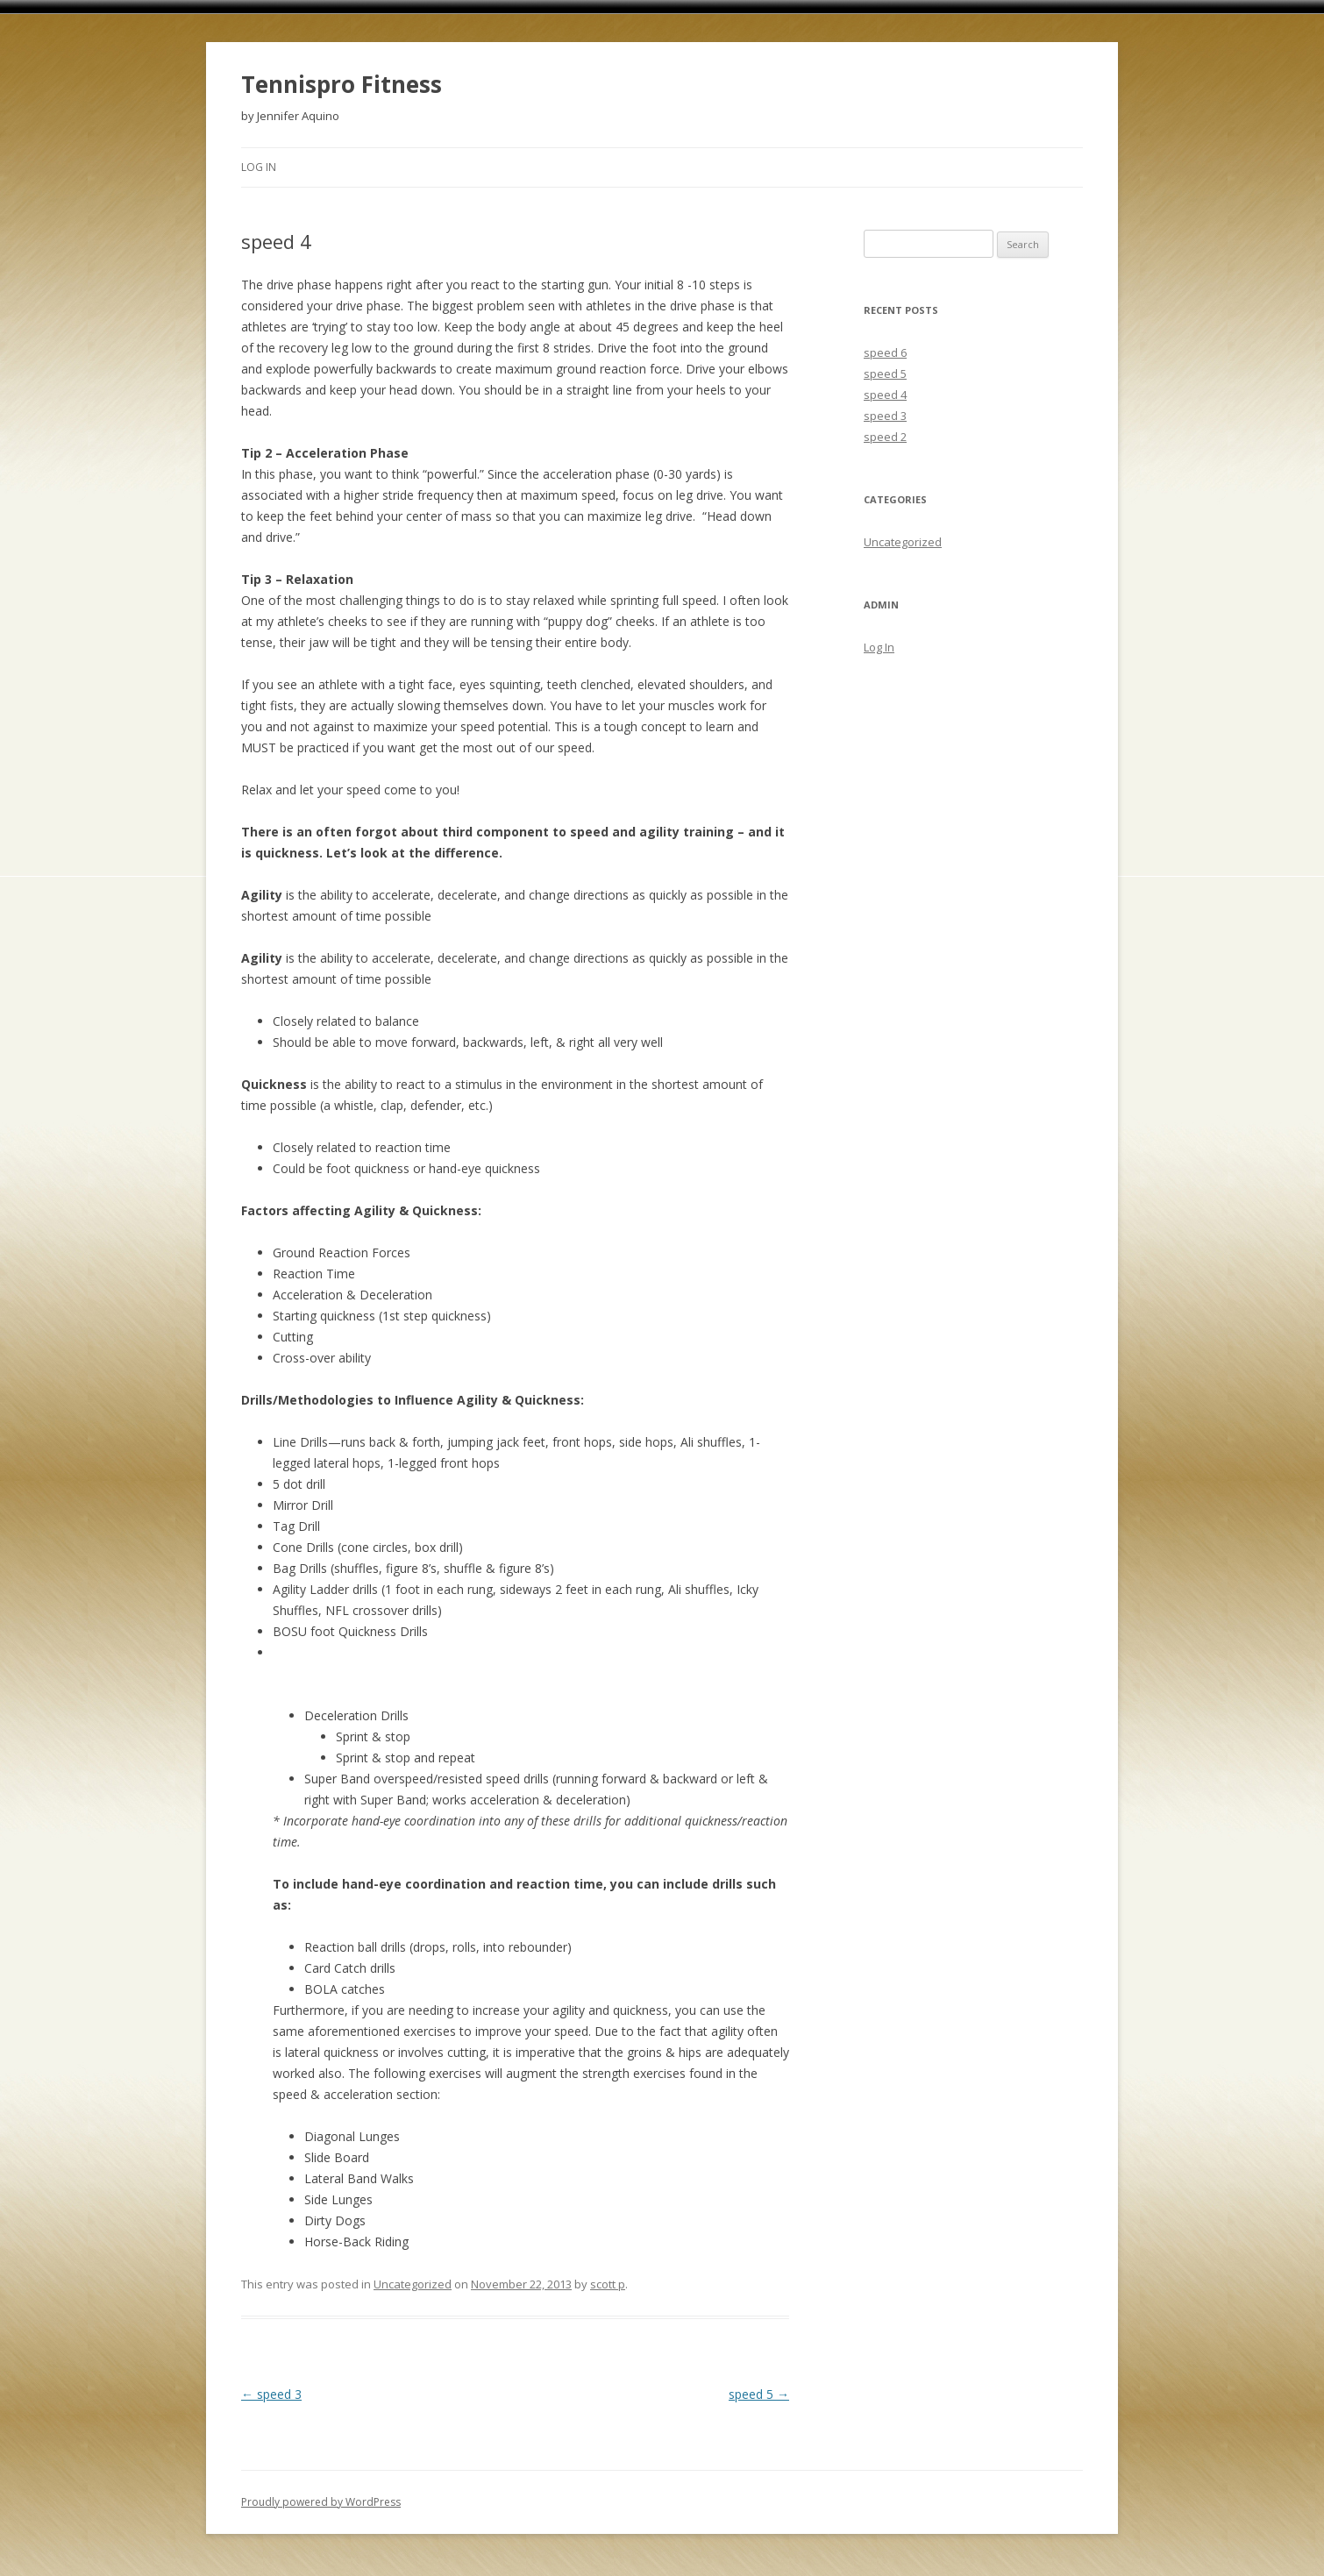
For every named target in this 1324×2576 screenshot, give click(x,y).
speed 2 (885, 437)
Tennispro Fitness (341, 84)
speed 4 (885, 394)
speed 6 (885, 352)
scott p (607, 2284)
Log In (258, 167)
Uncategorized (413, 2284)
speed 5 (759, 2394)
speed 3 (271, 2394)
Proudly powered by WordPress (321, 2501)
